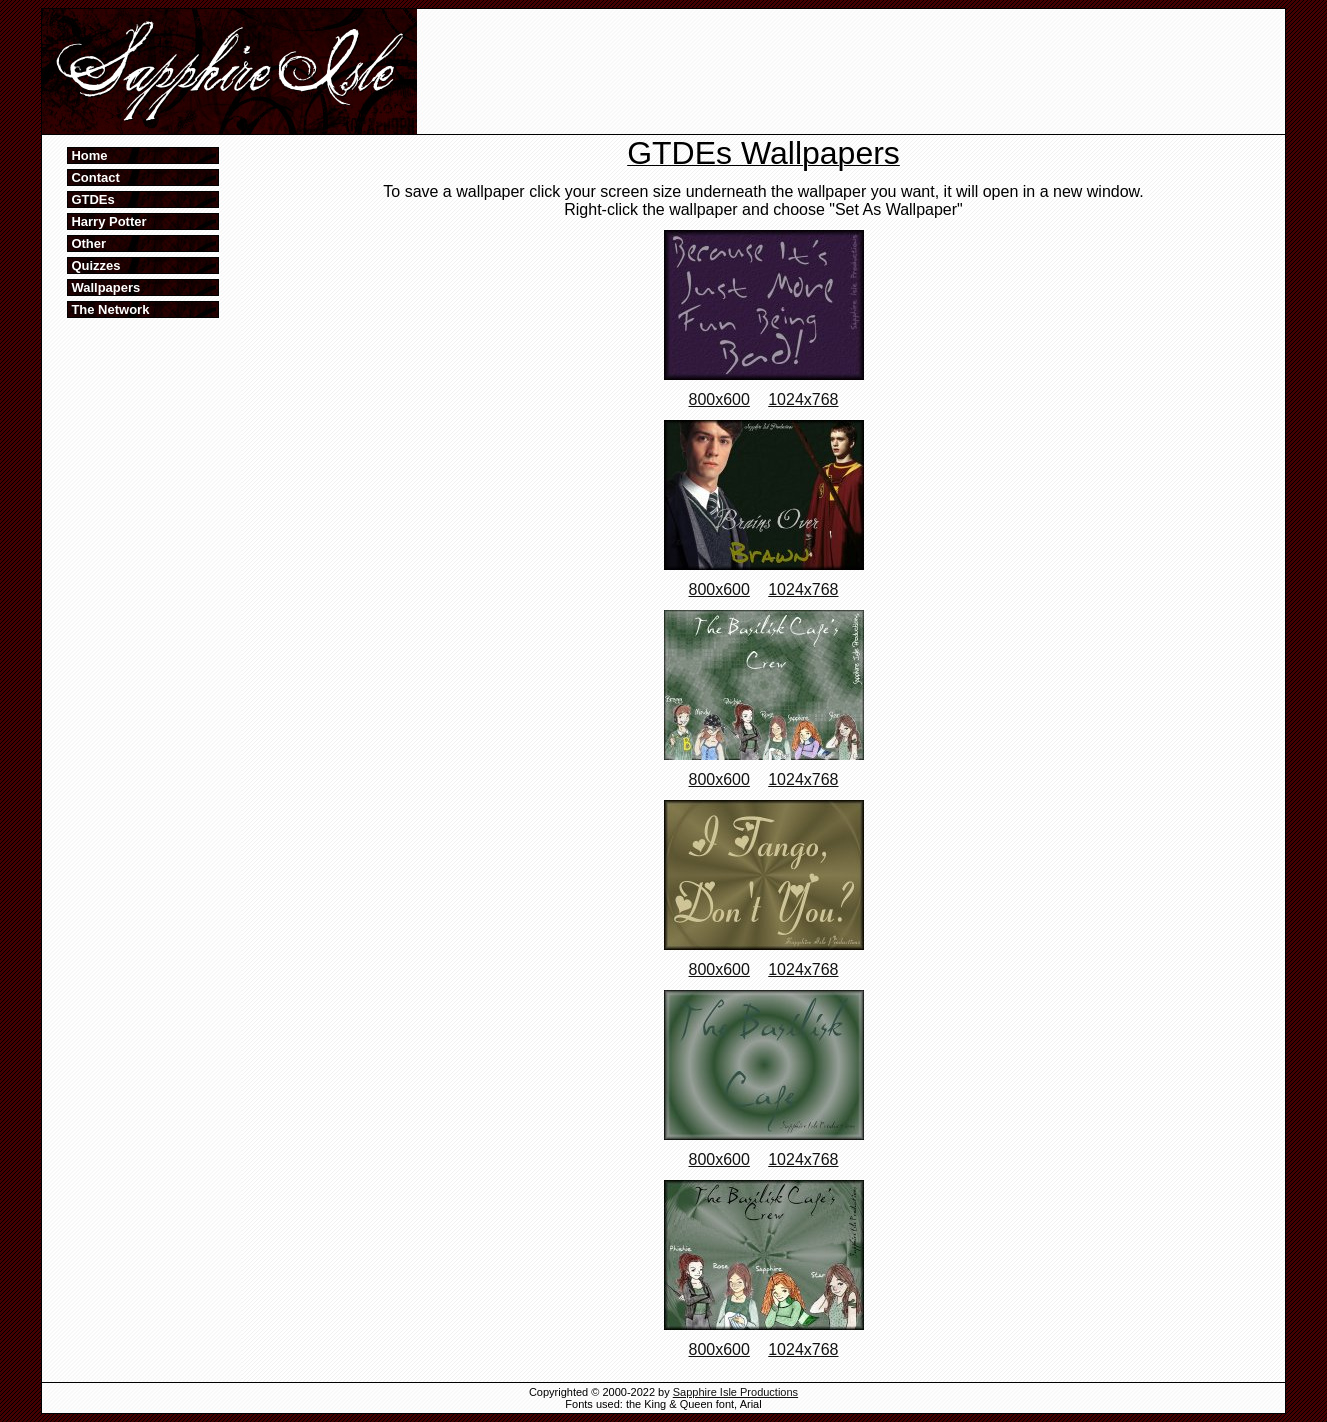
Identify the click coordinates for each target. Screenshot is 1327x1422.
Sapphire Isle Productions (735, 1392)
